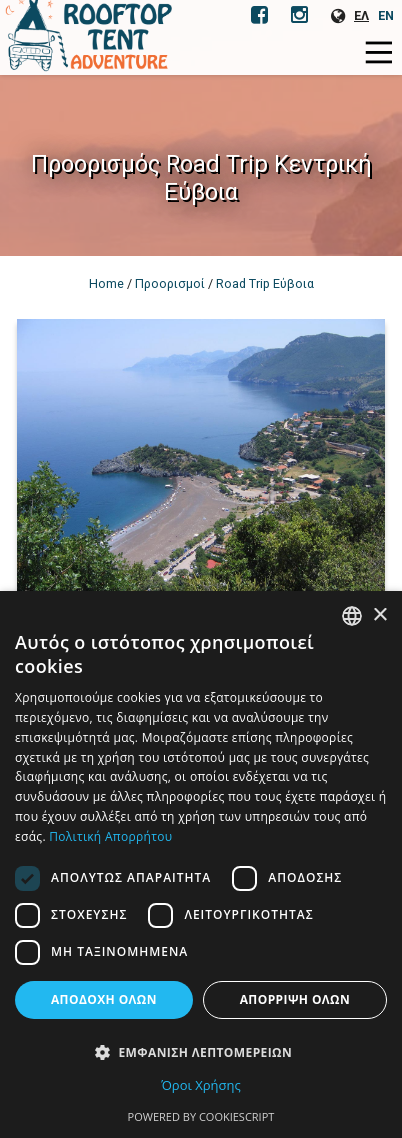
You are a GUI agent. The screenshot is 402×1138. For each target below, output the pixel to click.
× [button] (379, 615)
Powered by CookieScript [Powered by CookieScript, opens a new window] (201, 1116)
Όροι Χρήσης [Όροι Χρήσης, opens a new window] (201, 1085)
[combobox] (352, 616)
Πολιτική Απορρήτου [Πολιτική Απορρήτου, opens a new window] (110, 836)
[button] (201, 1051)
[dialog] (201, 864)
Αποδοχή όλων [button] (104, 999)
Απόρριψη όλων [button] (295, 999)
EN (386, 15)
